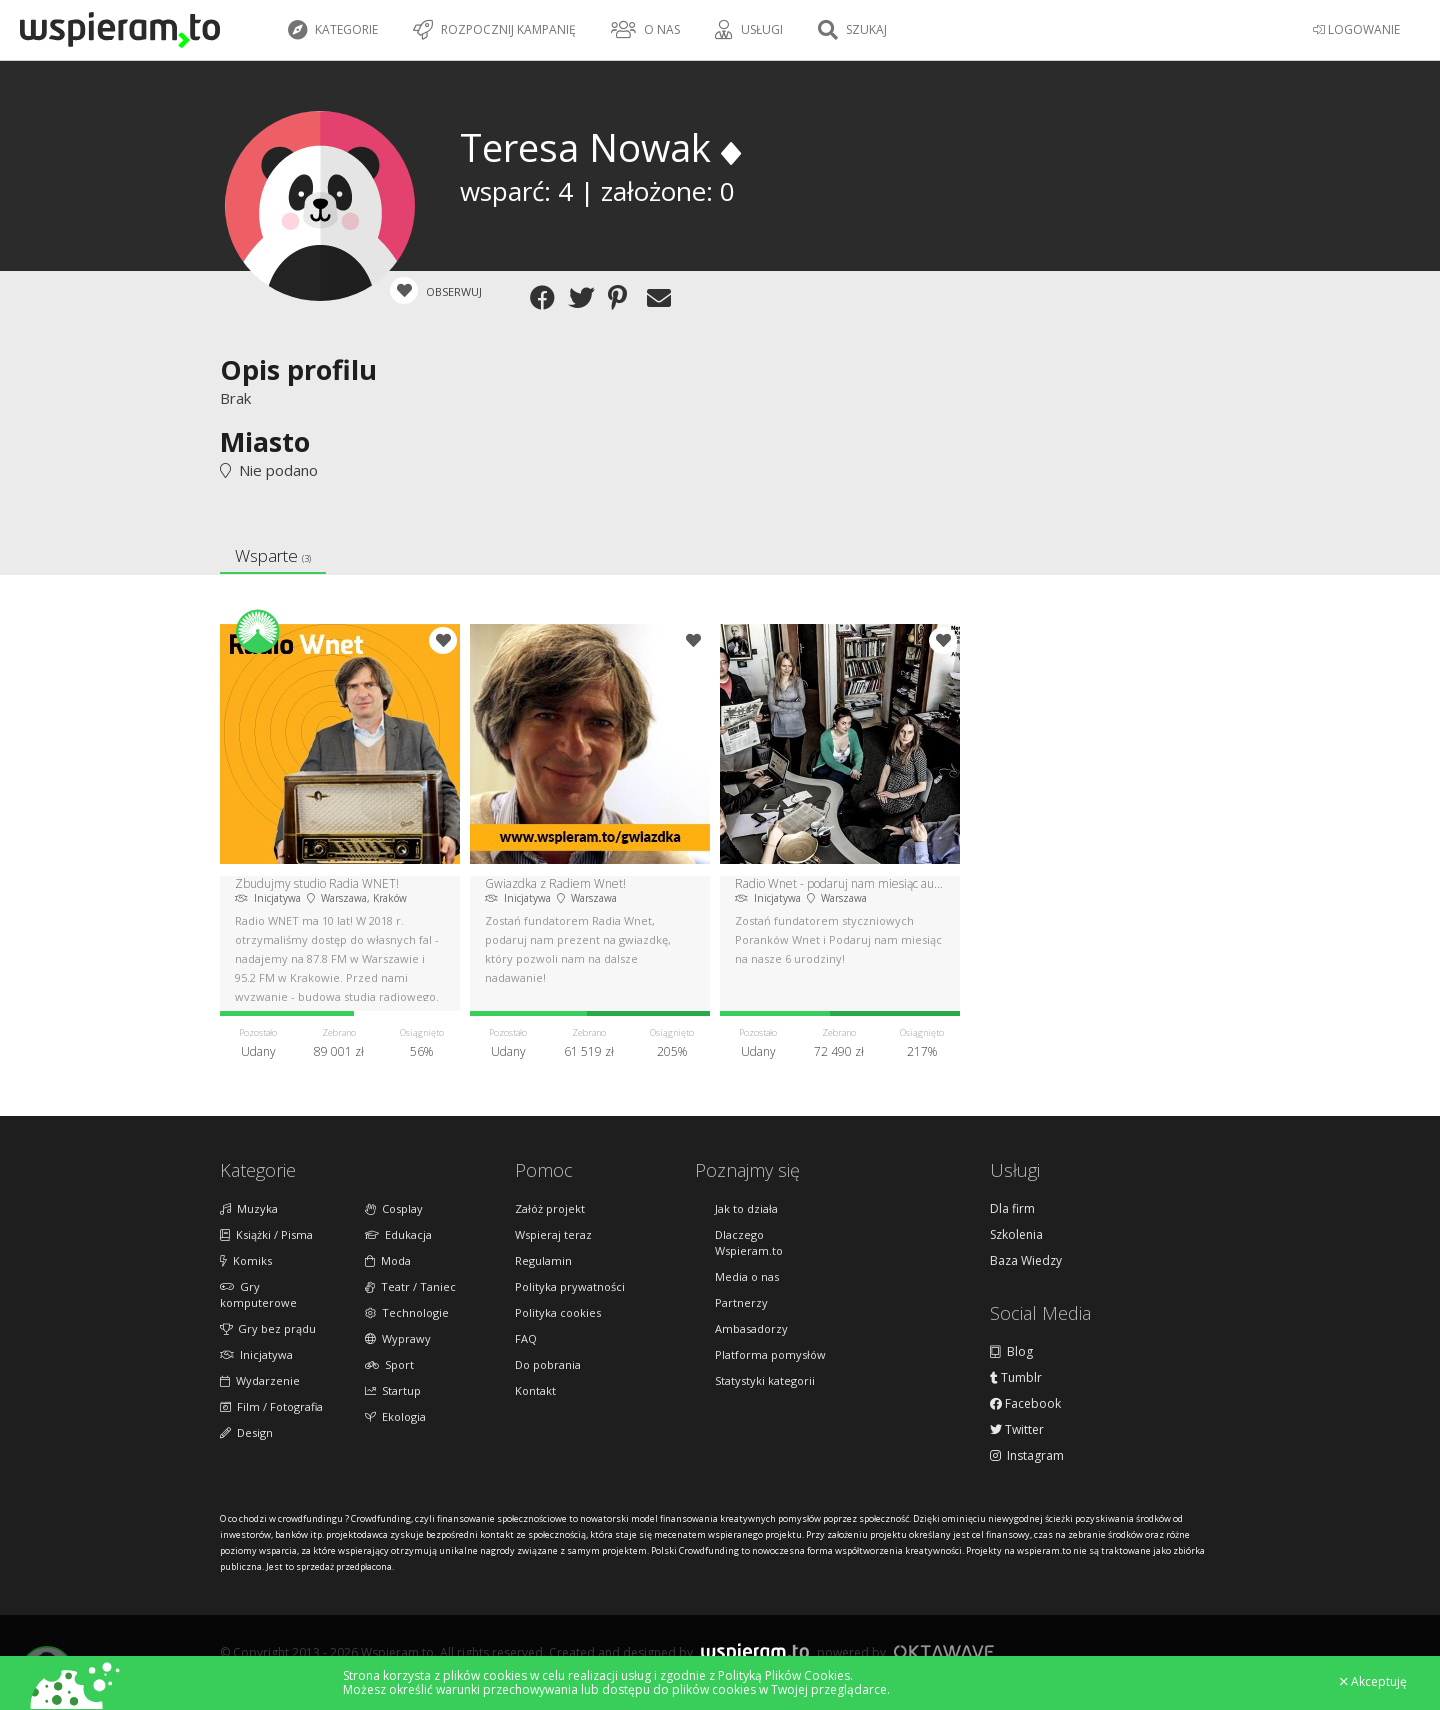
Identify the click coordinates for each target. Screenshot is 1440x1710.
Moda (388, 1260)
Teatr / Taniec (410, 1286)
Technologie (407, 1312)
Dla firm (1012, 1209)
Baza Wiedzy (1026, 1261)
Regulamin (543, 1260)
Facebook (1025, 1404)
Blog (1011, 1352)
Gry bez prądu (268, 1328)
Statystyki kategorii (765, 1380)
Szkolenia (1016, 1235)
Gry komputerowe (258, 1294)
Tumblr (1016, 1378)
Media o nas (747, 1276)
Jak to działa (746, 1208)
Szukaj (852, 30)
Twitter (1017, 1430)
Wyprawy (398, 1338)
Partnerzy (741, 1302)
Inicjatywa (256, 1354)
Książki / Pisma (266, 1234)
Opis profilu (298, 369)
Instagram (1027, 1456)
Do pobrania (548, 1364)
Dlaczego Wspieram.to (749, 1242)
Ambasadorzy (751, 1328)
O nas (645, 30)
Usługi (749, 30)
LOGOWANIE (1356, 29)
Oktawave (944, 1651)
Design (246, 1432)
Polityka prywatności (570, 1286)
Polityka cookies (558, 1312)
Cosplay (394, 1208)
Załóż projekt (550, 1208)
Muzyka (249, 1208)
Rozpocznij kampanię (494, 30)
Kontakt (535, 1390)
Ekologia (395, 1416)
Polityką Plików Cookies (784, 1675)
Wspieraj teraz (553, 1234)
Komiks (246, 1260)
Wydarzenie (260, 1380)
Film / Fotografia (271, 1406)
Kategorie (333, 30)
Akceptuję (1373, 1682)
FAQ (526, 1338)
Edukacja (398, 1234)
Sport (389, 1364)
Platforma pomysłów (770, 1354)
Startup (393, 1390)
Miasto (265, 441)
